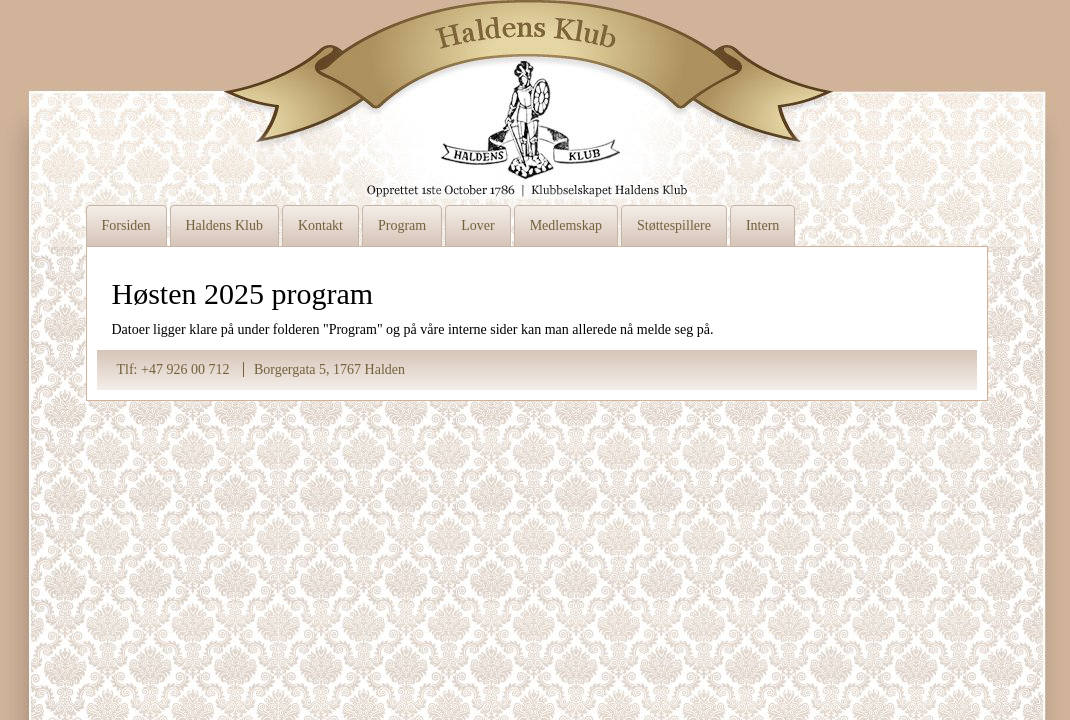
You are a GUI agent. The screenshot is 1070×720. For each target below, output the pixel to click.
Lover (477, 225)
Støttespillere (674, 225)
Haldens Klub (224, 225)
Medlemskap (566, 225)
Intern (762, 225)
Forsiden (126, 225)
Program (402, 225)
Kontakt (320, 225)
